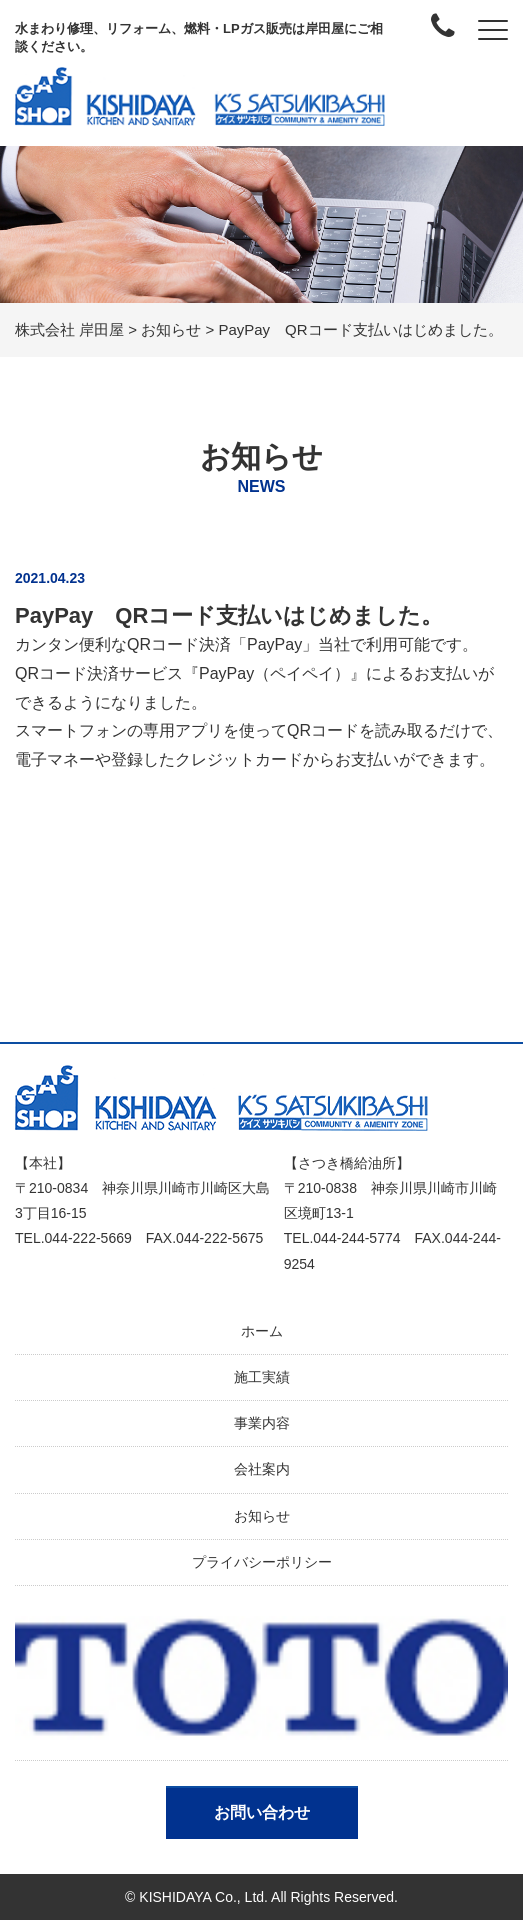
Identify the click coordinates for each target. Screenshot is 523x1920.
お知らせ (262, 1516)
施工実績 (262, 1377)
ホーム (262, 1331)
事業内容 (262, 1423)
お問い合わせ (262, 1812)
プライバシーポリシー (262, 1562)
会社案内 (262, 1469)
